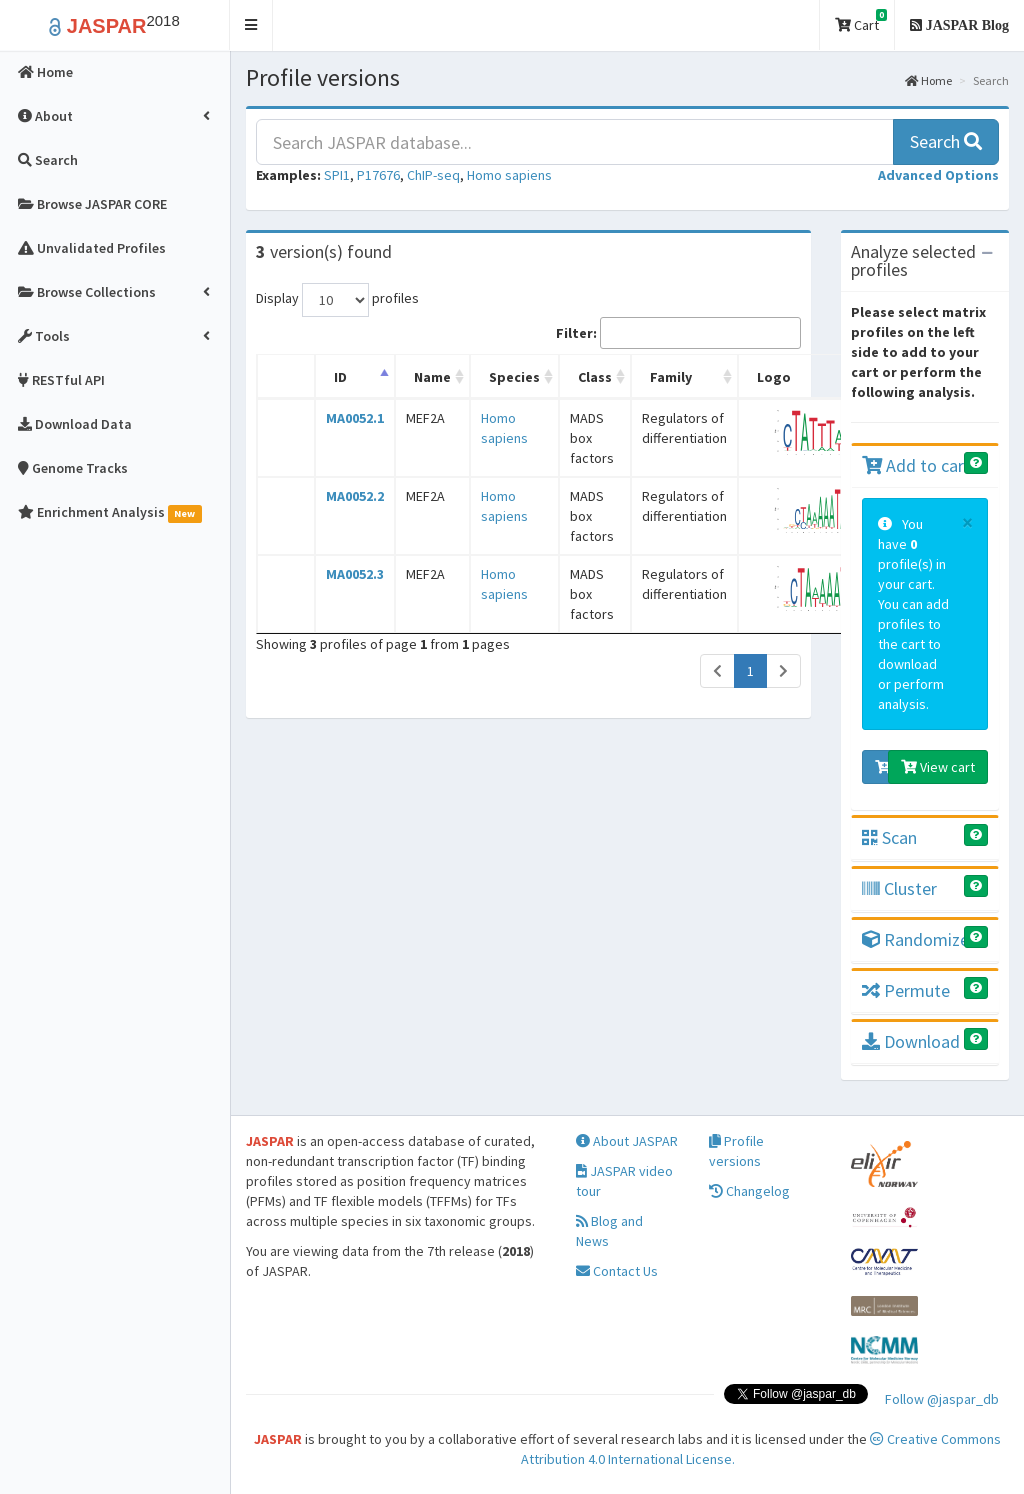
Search (946, 141)
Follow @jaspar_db (942, 1399)
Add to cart (916, 465)
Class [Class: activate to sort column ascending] (595, 377)
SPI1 (337, 175)
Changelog (749, 1191)
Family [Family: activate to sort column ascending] (671, 377)
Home (928, 80)
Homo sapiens (509, 175)
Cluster (899, 888)
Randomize (915, 939)
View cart (938, 767)
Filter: (678, 333)
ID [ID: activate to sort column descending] (340, 377)
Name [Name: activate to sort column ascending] (432, 377)
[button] (251, 25)
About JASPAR (627, 1141)
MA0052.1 (355, 418)
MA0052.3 (355, 574)
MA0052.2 (355, 496)
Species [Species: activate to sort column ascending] (514, 377)
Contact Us (617, 1271)
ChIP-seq (433, 175)
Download (911, 1041)
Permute (906, 990)
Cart (861, 21)
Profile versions (736, 1151)
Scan (889, 837)
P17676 (378, 175)
